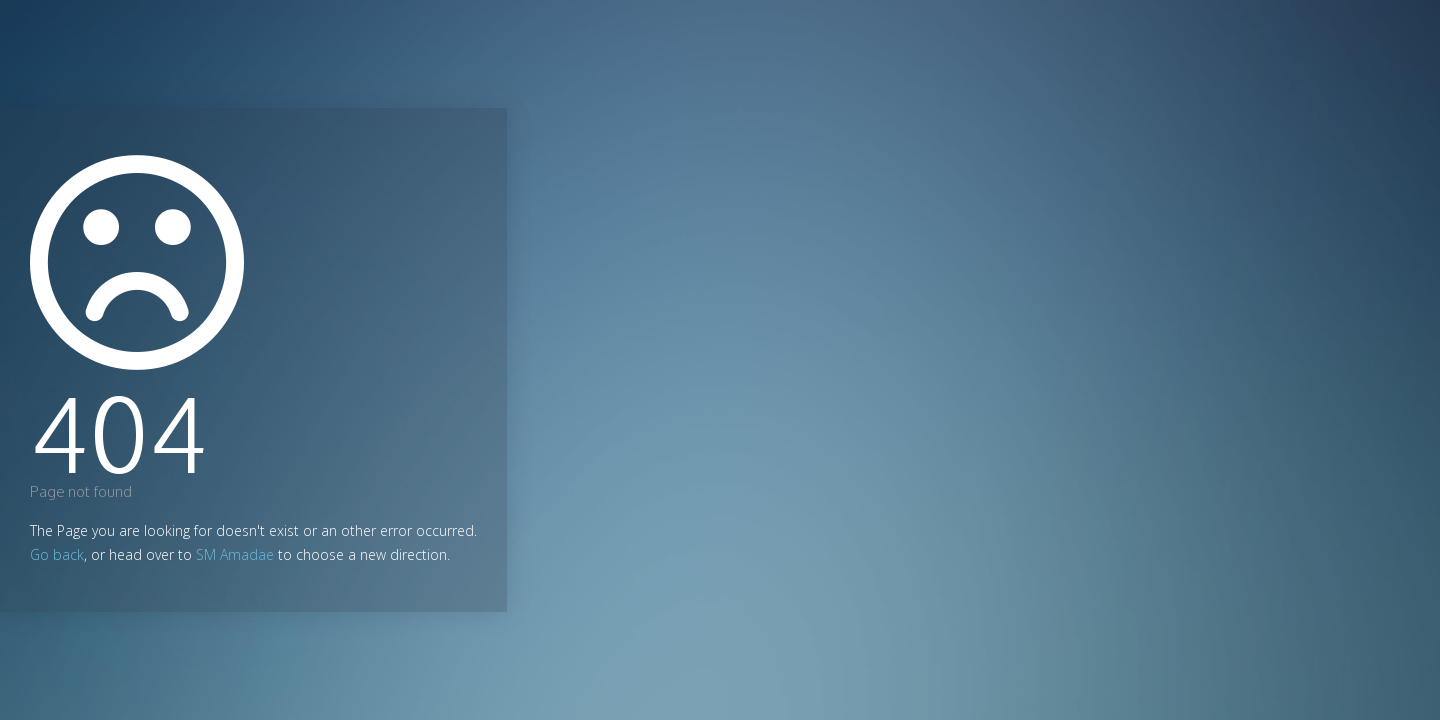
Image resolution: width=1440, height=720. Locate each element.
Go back (57, 554)
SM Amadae (235, 554)
